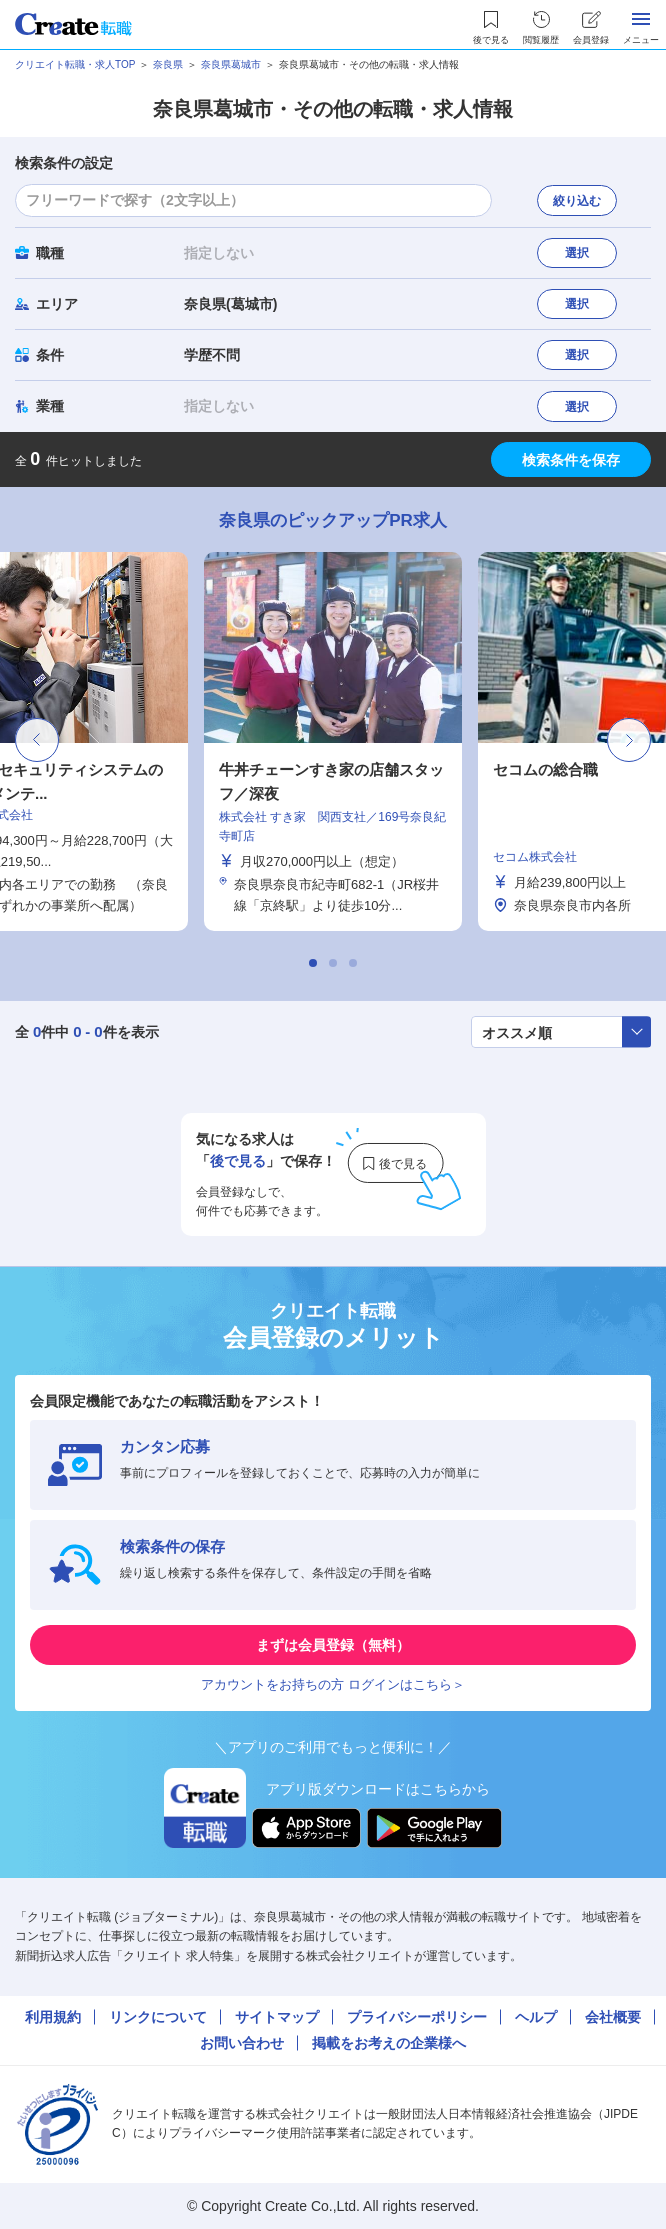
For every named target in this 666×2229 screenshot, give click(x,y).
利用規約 (53, 2017)
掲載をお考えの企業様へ (389, 2043)
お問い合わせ (242, 2043)
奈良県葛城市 (231, 64)
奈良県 (168, 64)
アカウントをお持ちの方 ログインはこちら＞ (333, 1684)
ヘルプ (536, 2017)
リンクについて (158, 2017)
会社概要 (613, 2017)
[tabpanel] (333, 741)
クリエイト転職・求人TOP (75, 64)
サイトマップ (277, 2017)
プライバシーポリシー (417, 2017)
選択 (577, 253)
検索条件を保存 (571, 460)
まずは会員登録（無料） (333, 1645)
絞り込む (577, 201)
